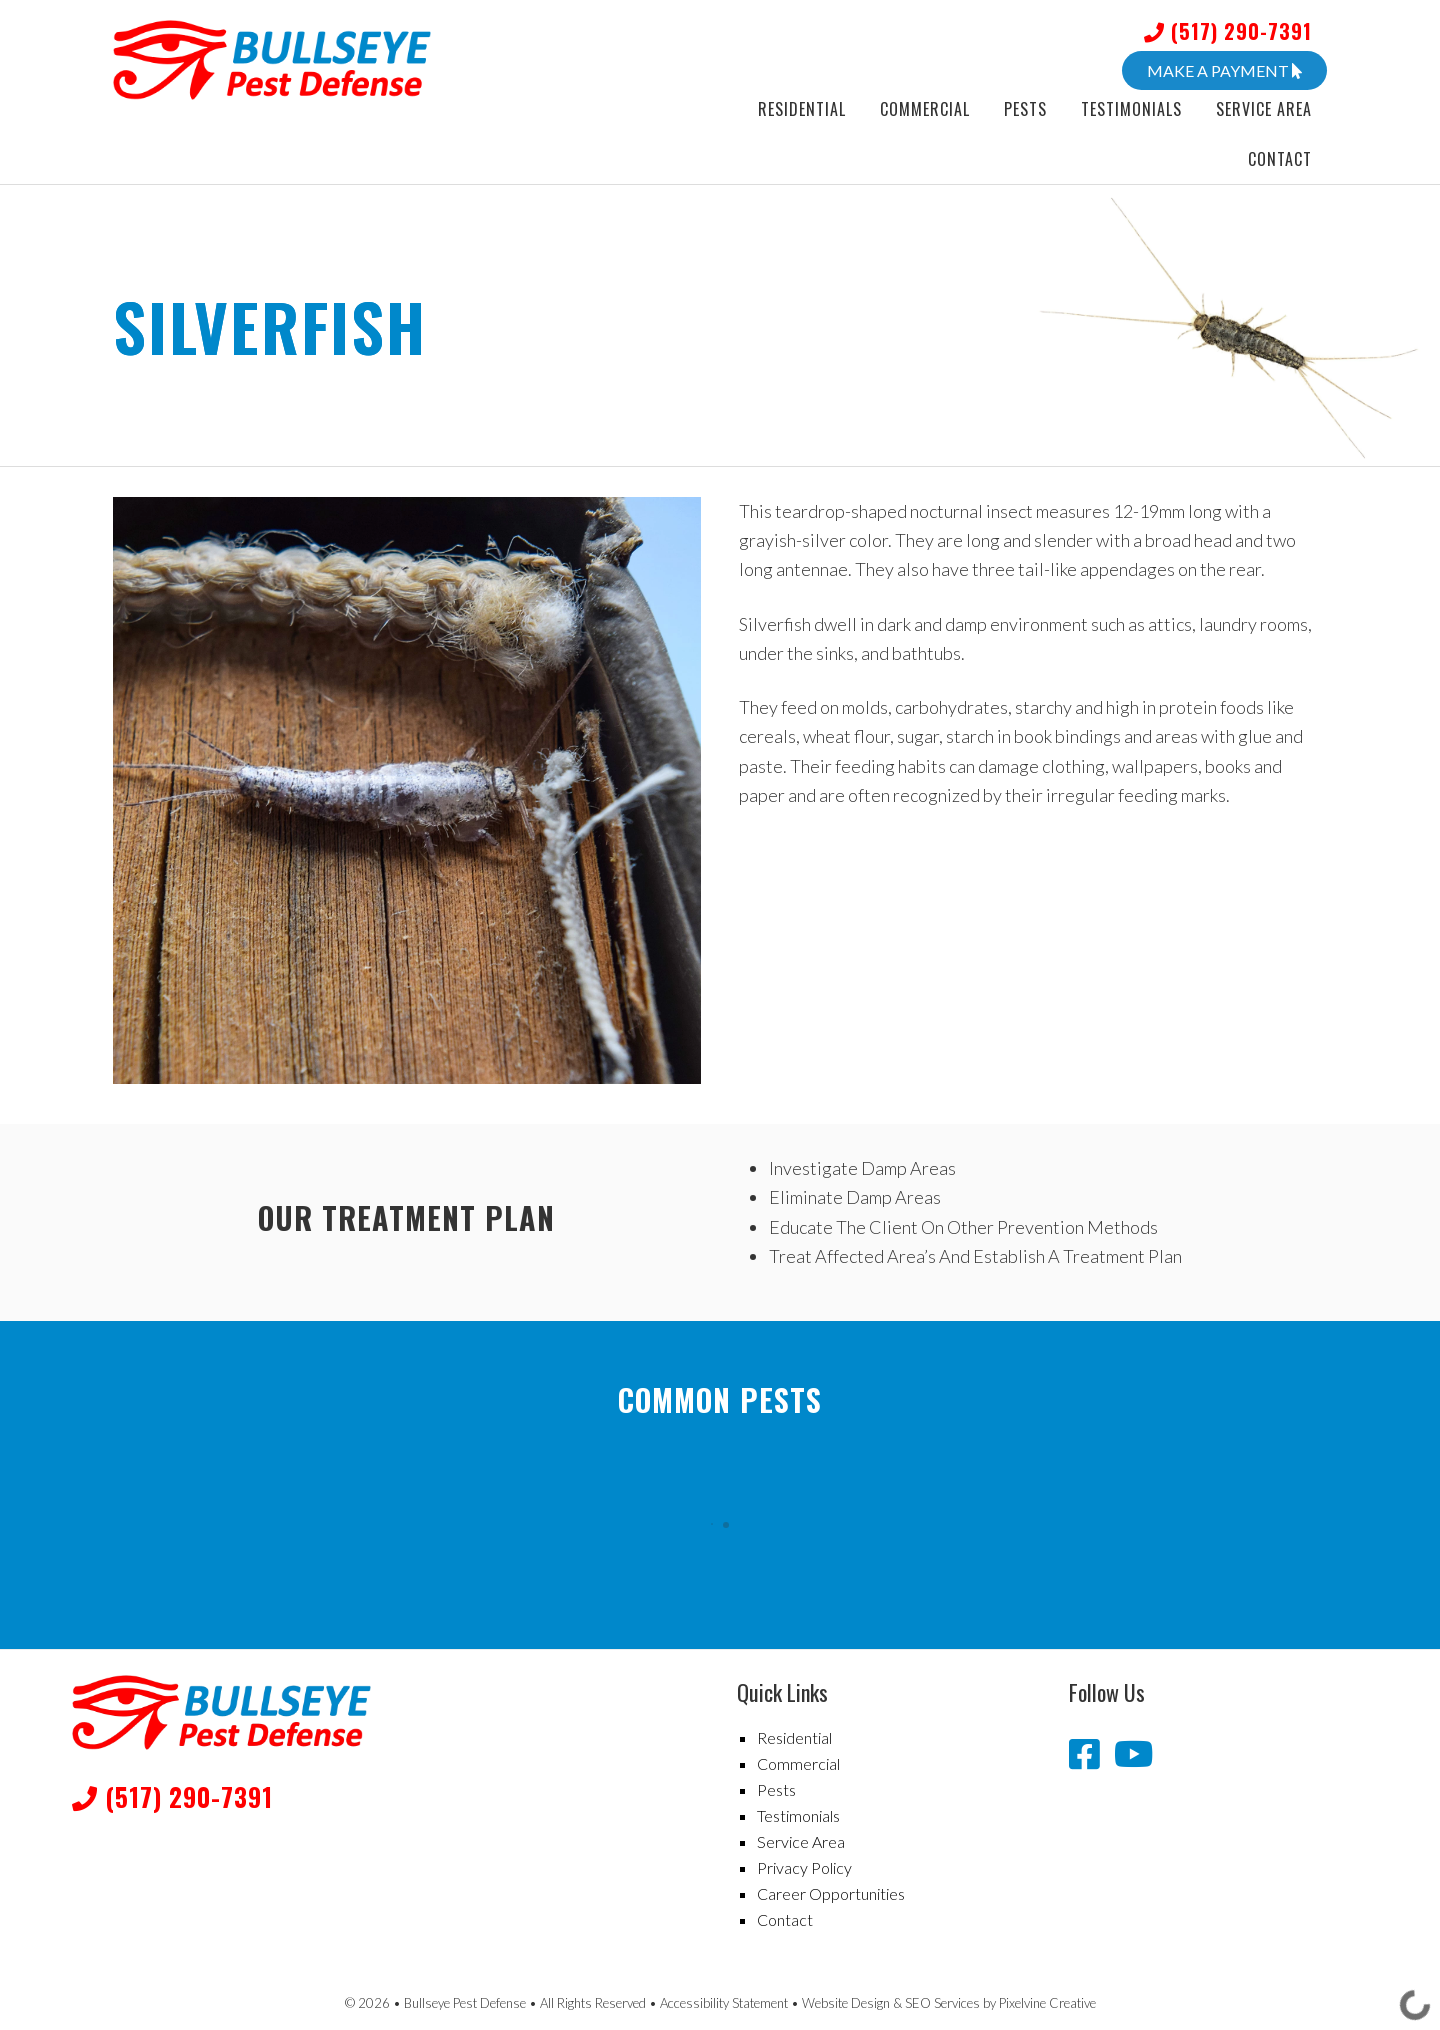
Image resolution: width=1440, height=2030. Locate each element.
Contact (785, 1919)
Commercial (798, 1763)
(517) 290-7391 (1228, 31)
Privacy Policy (804, 1867)
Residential (794, 1737)
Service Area (801, 1841)
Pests (776, 1789)
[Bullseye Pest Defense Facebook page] (1088, 1753)
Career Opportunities (831, 1893)
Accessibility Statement (724, 2003)
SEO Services (942, 2003)
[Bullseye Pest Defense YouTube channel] (1133, 1753)
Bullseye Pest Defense (288, 60)
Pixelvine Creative (1047, 2003)
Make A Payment (1224, 70)
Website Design (846, 2003)
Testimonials (798, 1815)
